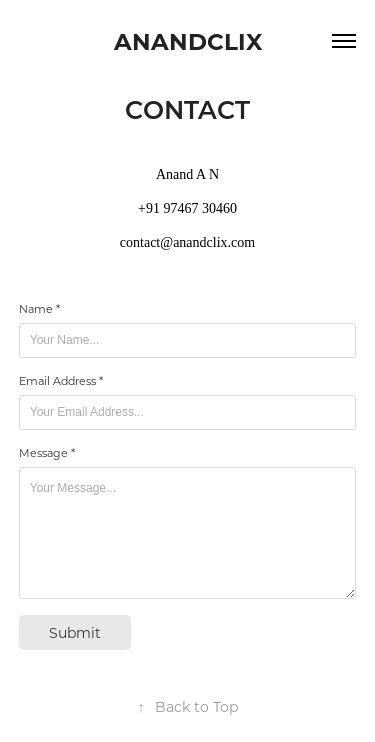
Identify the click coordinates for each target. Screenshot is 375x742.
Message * (47, 453)
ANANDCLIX (188, 40)
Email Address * (61, 381)
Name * (39, 309)
